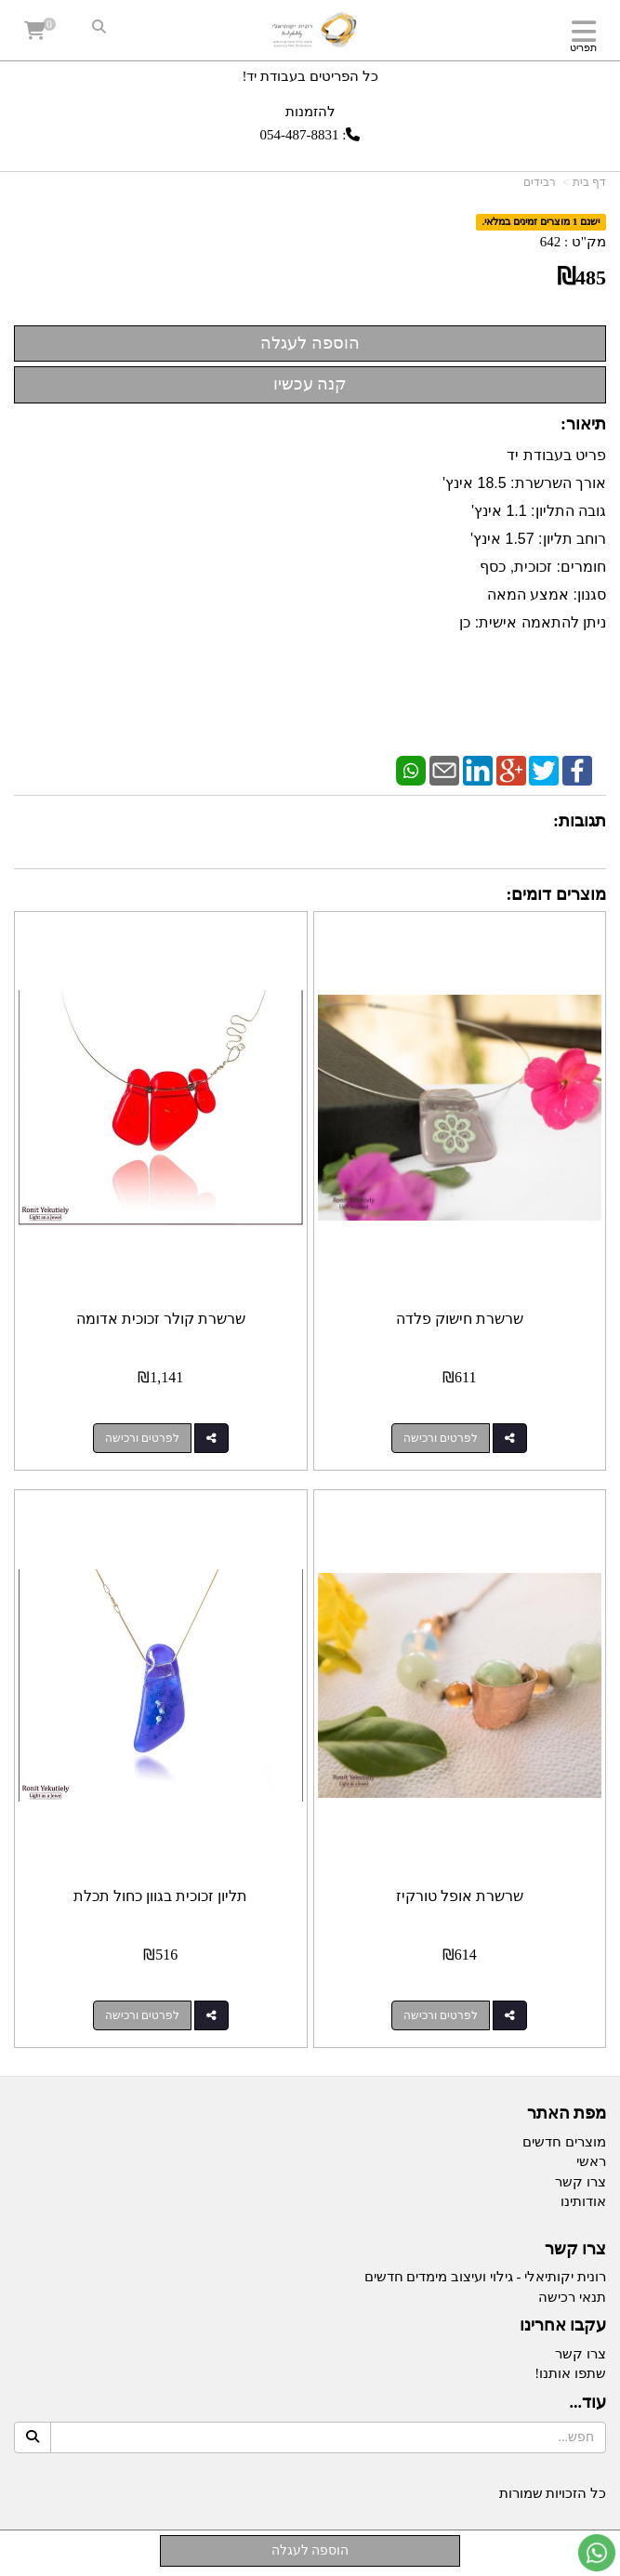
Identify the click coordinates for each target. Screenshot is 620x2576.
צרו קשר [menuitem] (580, 2181)
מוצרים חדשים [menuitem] (564, 2141)
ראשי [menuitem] (591, 2161)
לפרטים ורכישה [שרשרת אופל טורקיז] (440, 2015)
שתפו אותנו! (570, 2373)
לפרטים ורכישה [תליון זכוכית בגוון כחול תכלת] (142, 2015)
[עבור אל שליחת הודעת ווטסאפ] (596, 2552)
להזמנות (310, 111)
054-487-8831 (299, 134)
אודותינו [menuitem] (583, 2201)
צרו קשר (580, 2353)
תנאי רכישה (572, 2297)
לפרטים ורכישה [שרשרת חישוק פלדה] (440, 1438)
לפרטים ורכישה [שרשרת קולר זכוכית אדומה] (142, 1438)
